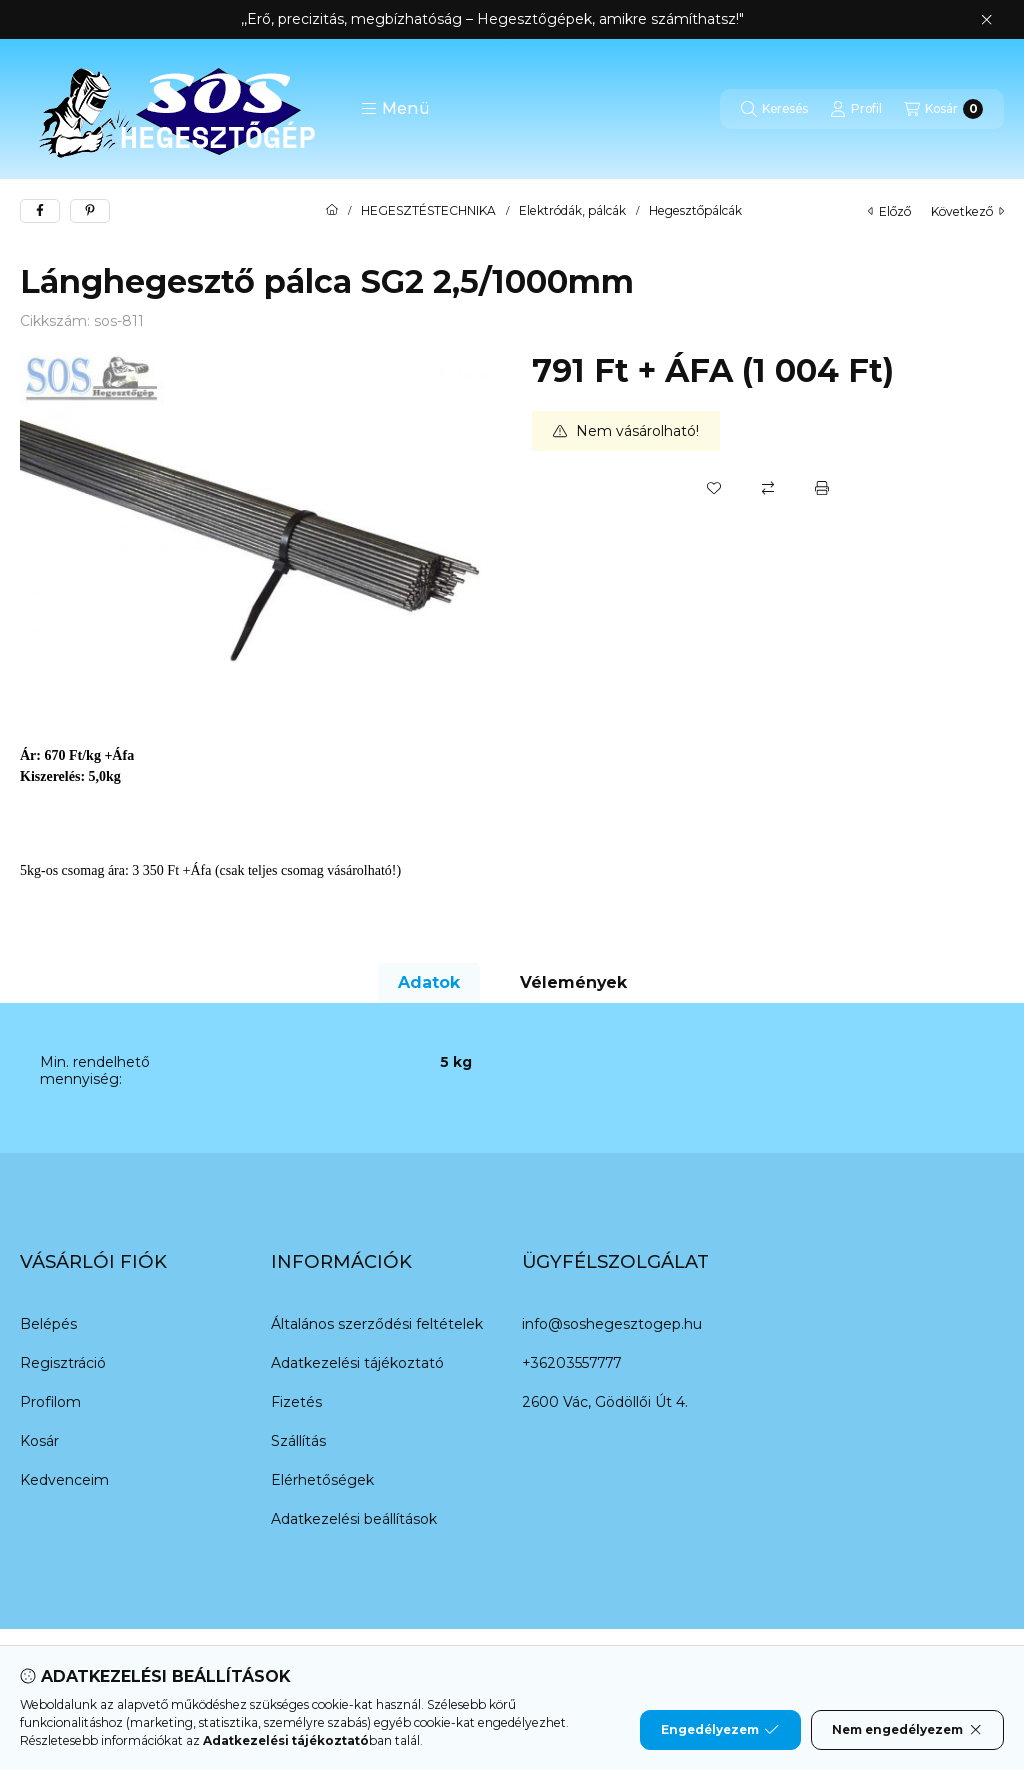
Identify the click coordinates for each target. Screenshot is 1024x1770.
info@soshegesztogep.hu (612, 1324)
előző (889, 211)
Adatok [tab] (429, 982)
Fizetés (296, 1402)
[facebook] (40, 211)
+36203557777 (571, 1363)
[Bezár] (986, 20)
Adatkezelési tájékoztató (357, 1363)
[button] (395, 109)
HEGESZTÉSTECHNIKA (428, 211)
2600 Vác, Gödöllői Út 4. (605, 1402)
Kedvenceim (64, 1480)
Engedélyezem (720, 1730)
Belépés (48, 1324)
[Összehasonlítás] (768, 488)
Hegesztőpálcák (695, 211)
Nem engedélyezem (907, 1730)
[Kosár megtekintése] (943, 109)
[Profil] (856, 109)
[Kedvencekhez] (714, 488)
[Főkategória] (332, 211)
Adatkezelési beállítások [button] (354, 1519)
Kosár (39, 1441)
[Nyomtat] (822, 488)
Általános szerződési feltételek (377, 1324)
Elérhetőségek (322, 1480)
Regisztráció (63, 1363)
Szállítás (298, 1441)
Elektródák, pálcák (572, 211)
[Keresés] (774, 109)
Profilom (50, 1402)
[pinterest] (90, 211)
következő (967, 211)
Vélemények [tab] (573, 982)
